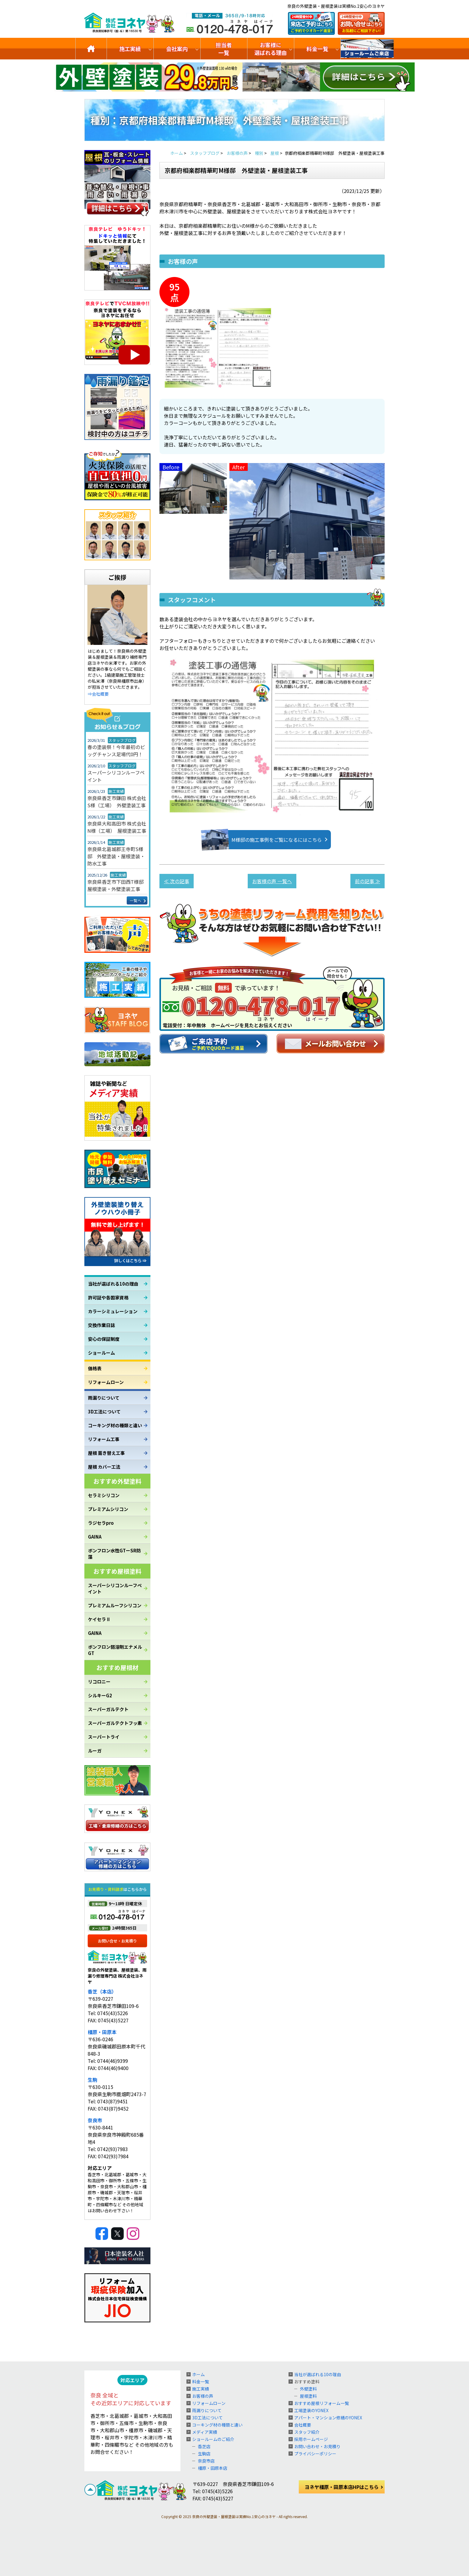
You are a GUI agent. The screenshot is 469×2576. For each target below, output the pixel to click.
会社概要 (302, 2425)
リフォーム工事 (104, 1439)
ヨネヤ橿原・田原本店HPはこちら (342, 2486)
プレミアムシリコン (108, 1509)
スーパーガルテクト (108, 1709)
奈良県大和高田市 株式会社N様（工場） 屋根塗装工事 (116, 827)
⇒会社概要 (98, 694)
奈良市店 (206, 2461)
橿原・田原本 (102, 2032)
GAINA (94, 1536)
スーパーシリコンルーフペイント (116, 776)
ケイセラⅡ (99, 1619)
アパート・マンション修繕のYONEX (328, 2418)
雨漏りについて (104, 1398)
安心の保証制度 (104, 1339)
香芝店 (204, 2446)
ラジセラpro (101, 1523)
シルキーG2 (100, 1695)
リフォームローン (106, 1382)
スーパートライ (104, 1737)
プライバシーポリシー (315, 2454)
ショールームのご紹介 (367, 48)
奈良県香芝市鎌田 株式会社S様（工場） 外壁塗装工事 (116, 801)
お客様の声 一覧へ (272, 881)
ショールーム (101, 1353)
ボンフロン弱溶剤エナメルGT (115, 1650)
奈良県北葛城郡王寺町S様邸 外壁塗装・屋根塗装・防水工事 (116, 856)
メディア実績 (204, 2432)
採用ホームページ (311, 2439)
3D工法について (104, 1411)
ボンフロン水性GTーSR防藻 (114, 1553)
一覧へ (135, 900)
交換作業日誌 (101, 1325)
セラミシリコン (104, 1495)
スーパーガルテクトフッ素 (115, 1723)
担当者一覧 (224, 48)
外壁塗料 (308, 2389)
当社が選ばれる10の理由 (113, 1283)
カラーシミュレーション (113, 1311)
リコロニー (99, 1681)
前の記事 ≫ (367, 881)
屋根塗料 (308, 2396)
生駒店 (204, 2454)
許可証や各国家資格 (108, 1297)
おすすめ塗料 (306, 2382)
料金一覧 (317, 49)
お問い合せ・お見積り (117, 1941)
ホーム (198, 2374)
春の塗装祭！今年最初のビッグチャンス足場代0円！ (116, 750)
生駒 (92, 2079)
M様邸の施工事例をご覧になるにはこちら (267, 839)
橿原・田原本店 (212, 2468)
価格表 (94, 1368)
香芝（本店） (102, 1991)
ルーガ (94, 1750)
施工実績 (130, 49)
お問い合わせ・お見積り (317, 2446)
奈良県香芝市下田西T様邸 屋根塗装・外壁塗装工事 (117, 885)
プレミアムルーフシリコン (114, 1605)
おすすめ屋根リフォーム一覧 (321, 2403)
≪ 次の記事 (176, 881)
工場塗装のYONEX (311, 2410)
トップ (91, 48)
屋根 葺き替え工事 (106, 1453)
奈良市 (95, 2120)
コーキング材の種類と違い (115, 1425)
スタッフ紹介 (306, 2432)
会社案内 (177, 49)
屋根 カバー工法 (104, 1467)
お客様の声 (202, 2396)
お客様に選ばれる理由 (270, 48)
